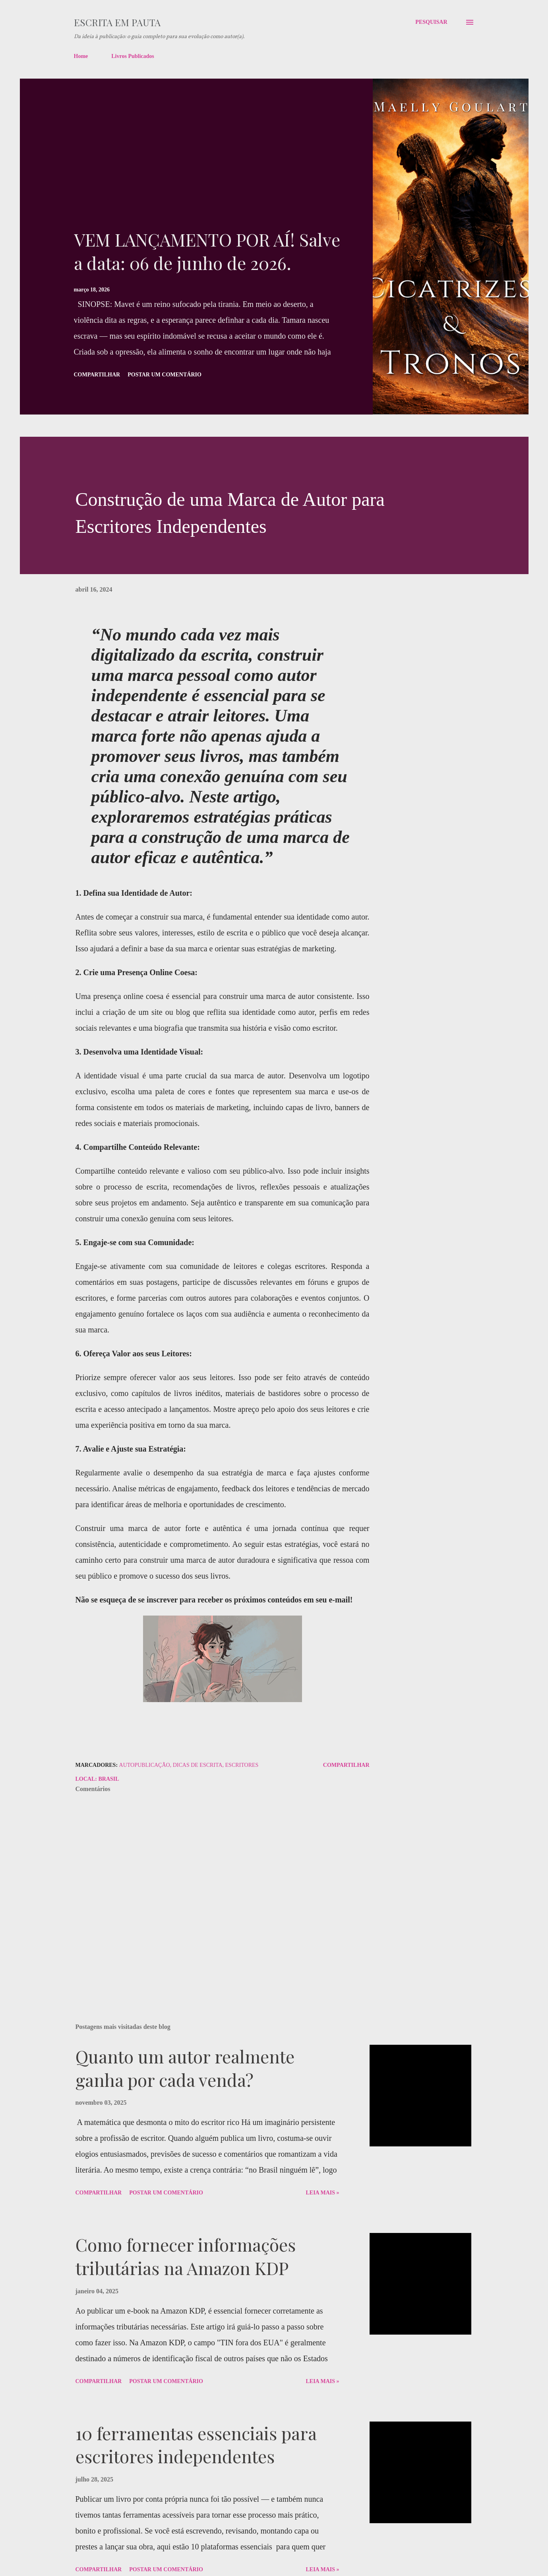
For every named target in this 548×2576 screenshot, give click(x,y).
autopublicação (144, 1765)
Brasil (108, 1779)
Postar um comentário (164, 375)
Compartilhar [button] (97, 375)
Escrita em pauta (117, 22)
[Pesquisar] (431, 22)
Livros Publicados (132, 56)
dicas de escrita (198, 1765)
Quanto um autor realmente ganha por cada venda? (185, 2067)
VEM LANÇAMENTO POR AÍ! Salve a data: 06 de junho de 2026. (207, 251)
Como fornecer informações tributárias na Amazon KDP (186, 2256)
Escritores (242, 1765)
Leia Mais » (322, 2193)
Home (81, 56)
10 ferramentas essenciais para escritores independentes (196, 2444)
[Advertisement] (208, 168)
